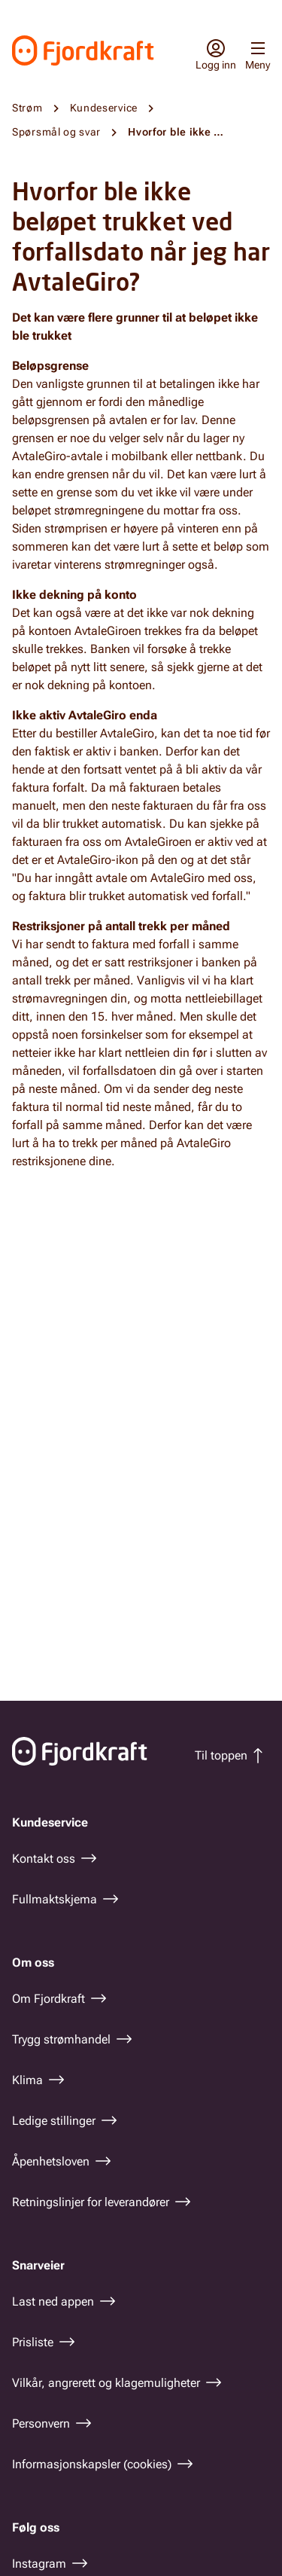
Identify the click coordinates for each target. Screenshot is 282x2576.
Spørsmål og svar (56, 132)
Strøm (27, 108)
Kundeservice (104, 108)
